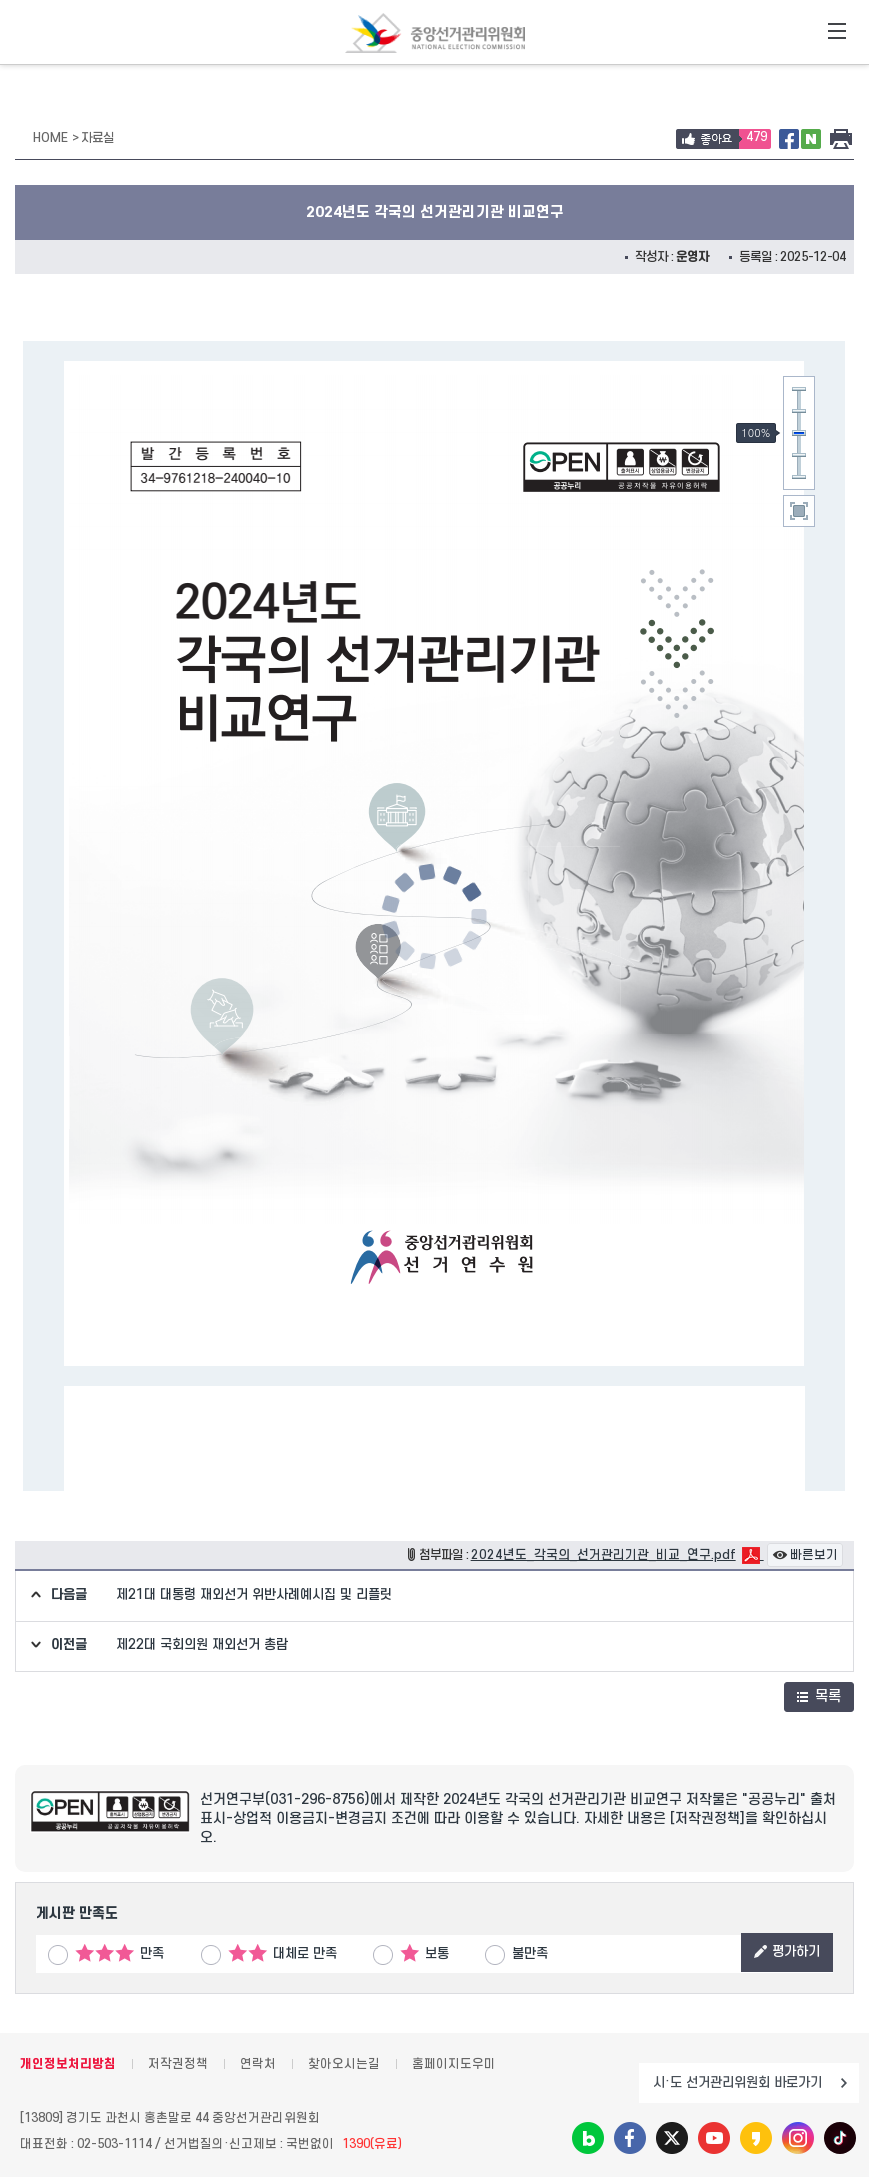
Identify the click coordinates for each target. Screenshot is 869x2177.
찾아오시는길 (344, 2064)
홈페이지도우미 (454, 2064)
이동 (844, 2083)
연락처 (258, 2064)
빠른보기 (805, 1555)
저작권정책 (178, 2064)
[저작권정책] (707, 1818)
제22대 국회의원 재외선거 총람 (202, 1644)
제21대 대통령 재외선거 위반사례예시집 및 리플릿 (254, 1594)
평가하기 (787, 1951)
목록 (819, 1696)
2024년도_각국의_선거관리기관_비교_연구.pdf (603, 1555)
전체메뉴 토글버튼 (836, 32)
